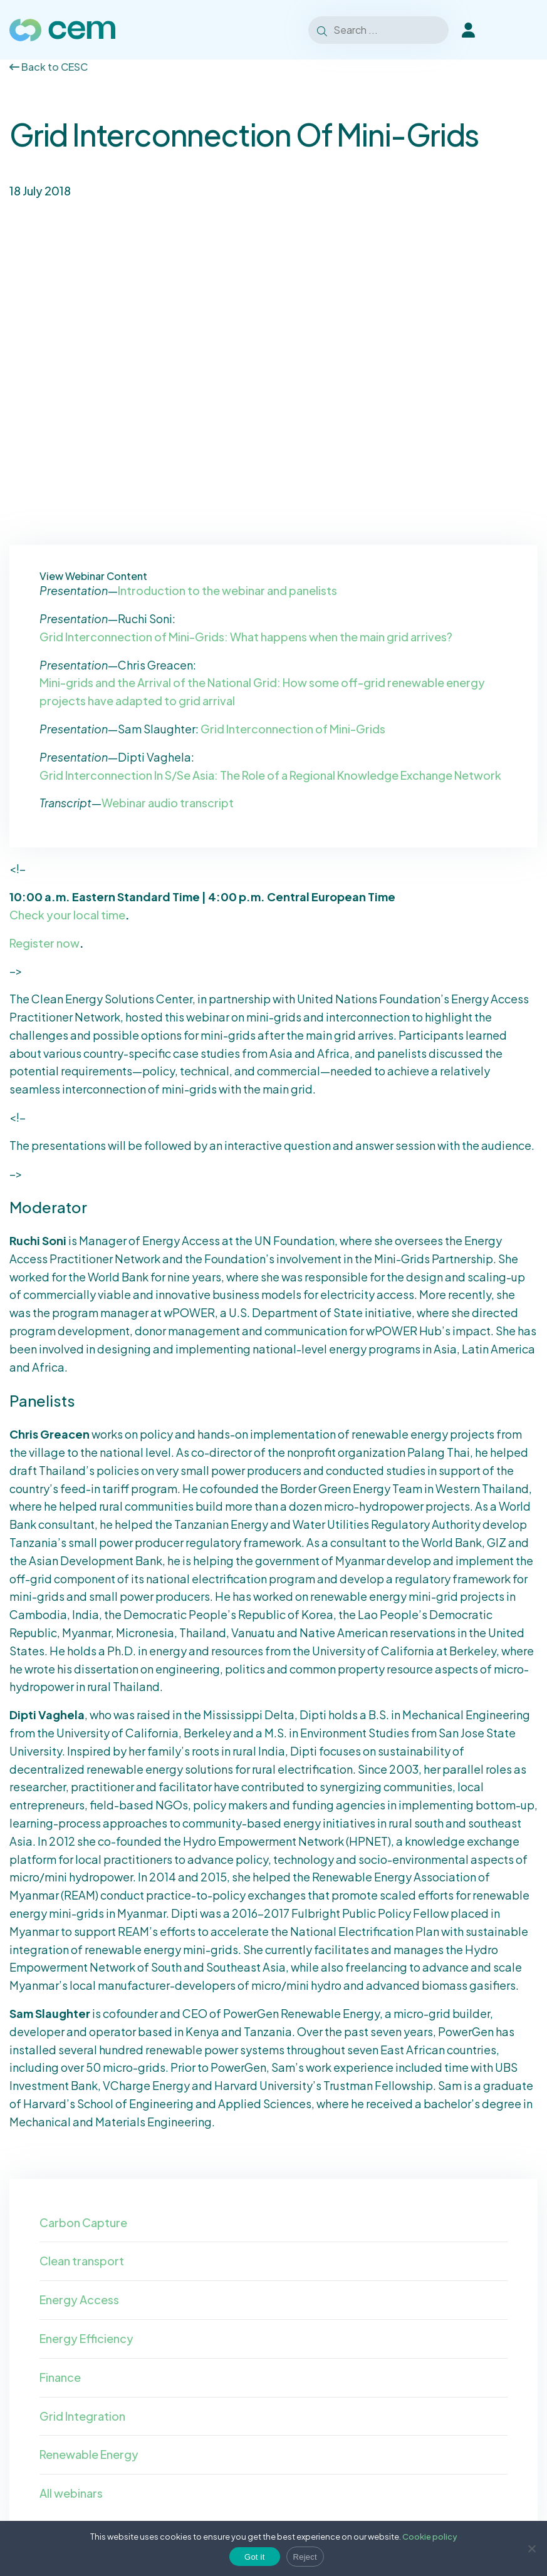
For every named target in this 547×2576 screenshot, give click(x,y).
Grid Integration (82, 2416)
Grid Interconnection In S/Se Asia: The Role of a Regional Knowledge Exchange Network (270, 775)
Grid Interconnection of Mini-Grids (293, 729)
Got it (254, 2557)
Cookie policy (429, 2537)
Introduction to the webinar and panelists (227, 590)
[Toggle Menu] (521, 30)
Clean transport (81, 2260)
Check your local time (67, 915)
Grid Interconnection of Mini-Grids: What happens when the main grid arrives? (245, 636)
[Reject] (531, 2548)
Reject (305, 2557)
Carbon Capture (83, 2222)
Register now (44, 943)
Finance (60, 2377)
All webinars (71, 2493)
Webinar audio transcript (168, 802)
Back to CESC (48, 66)
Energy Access (79, 2299)
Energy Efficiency (86, 2338)
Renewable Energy (88, 2454)
